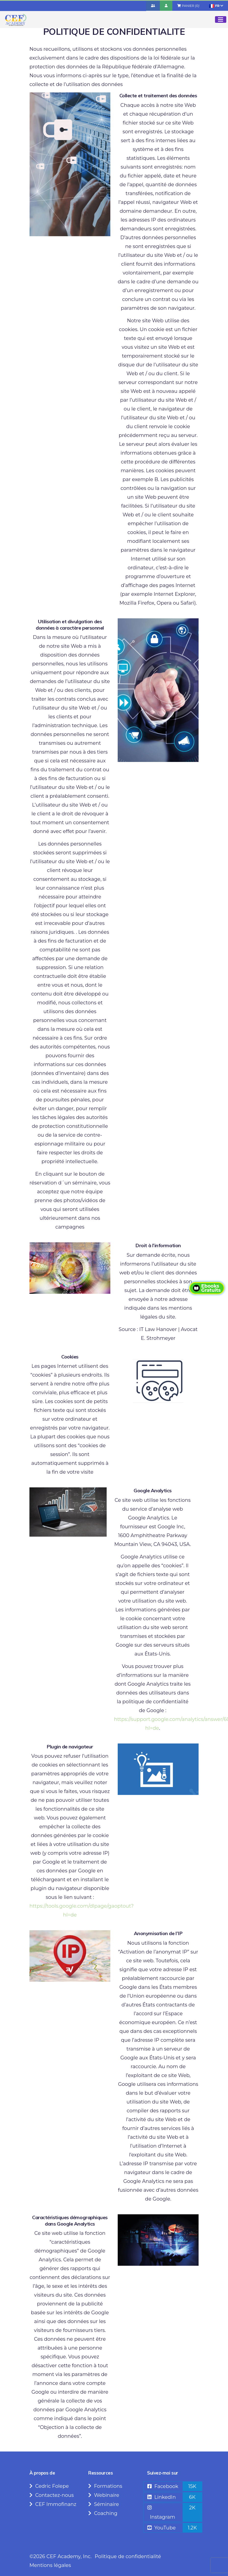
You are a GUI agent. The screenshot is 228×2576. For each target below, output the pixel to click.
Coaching (102, 2513)
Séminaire (103, 2504)
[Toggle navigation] (220, 19)
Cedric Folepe (49, 2486)
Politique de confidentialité (128, 2556)
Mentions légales (50, 2565)
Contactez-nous (51, 2495)
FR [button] (216, 6)
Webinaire (103, 2495)
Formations (105, 2486)
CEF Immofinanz (52, 2504)
